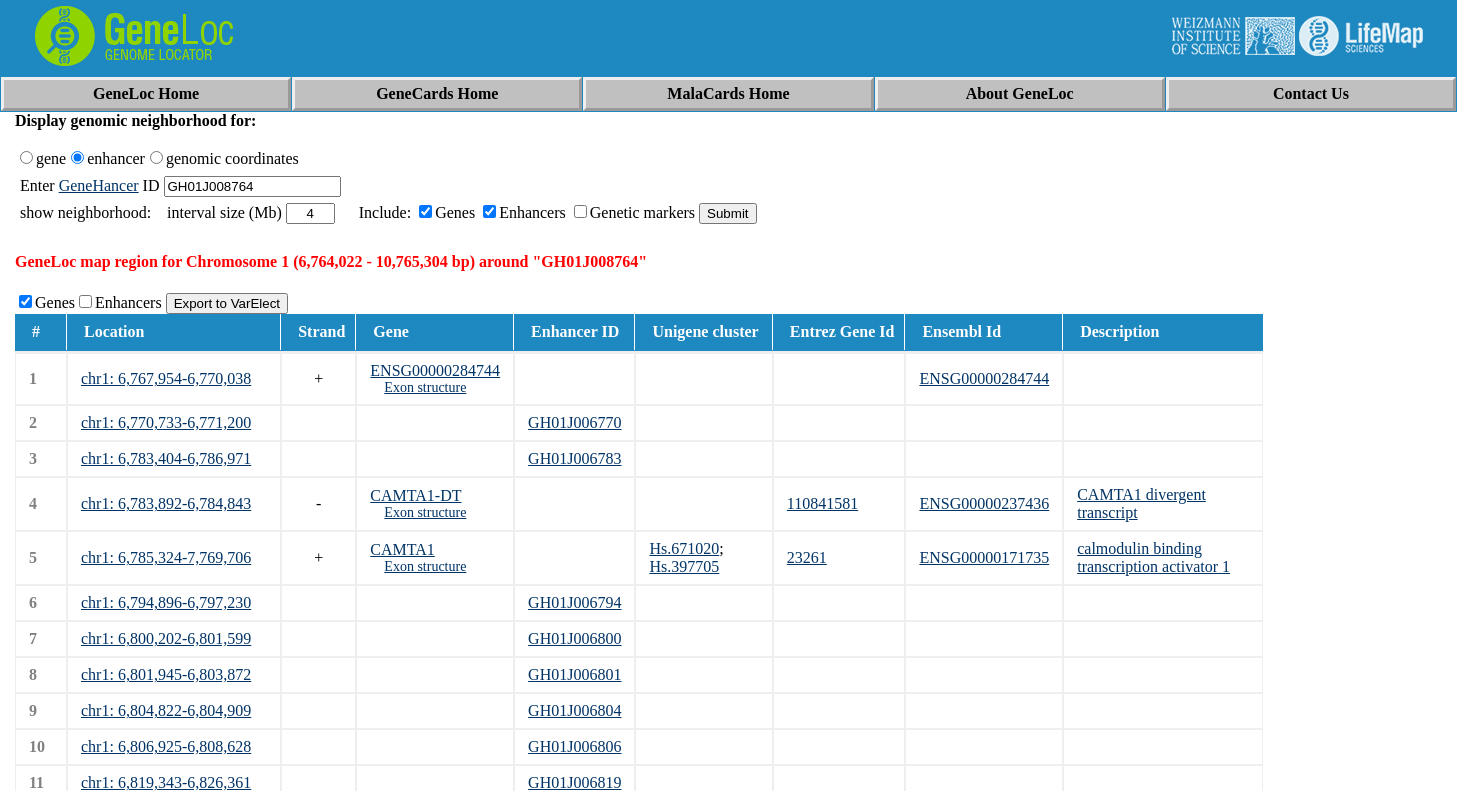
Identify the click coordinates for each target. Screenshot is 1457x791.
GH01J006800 (574, 638)
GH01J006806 (574, 746)
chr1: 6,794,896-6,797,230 (166, 602)
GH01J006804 (574, 710)
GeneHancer (99, 185)
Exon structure (425, 387)
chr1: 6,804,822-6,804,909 (166, 710)
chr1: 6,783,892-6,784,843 (166, 503)
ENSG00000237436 (984, 503)
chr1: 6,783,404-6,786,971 (166, 458)
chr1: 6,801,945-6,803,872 (166, 674)
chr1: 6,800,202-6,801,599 (166, 638)
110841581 (822, 503)
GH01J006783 (574, 458)
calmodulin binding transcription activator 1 (1153, 557)
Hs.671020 (684, 548)
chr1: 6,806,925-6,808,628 (166, 746)
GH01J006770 (574, 422)
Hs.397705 (684, 566)
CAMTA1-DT (415, 495)
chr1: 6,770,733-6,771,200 (166, 422)
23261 (807, 557)
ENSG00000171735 (984, 557)
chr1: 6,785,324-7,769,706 (166, 557)
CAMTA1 (402, 549)
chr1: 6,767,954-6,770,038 (166, 378)
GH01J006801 (574, 674)
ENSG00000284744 (435, 370)
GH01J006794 (574, 602)
